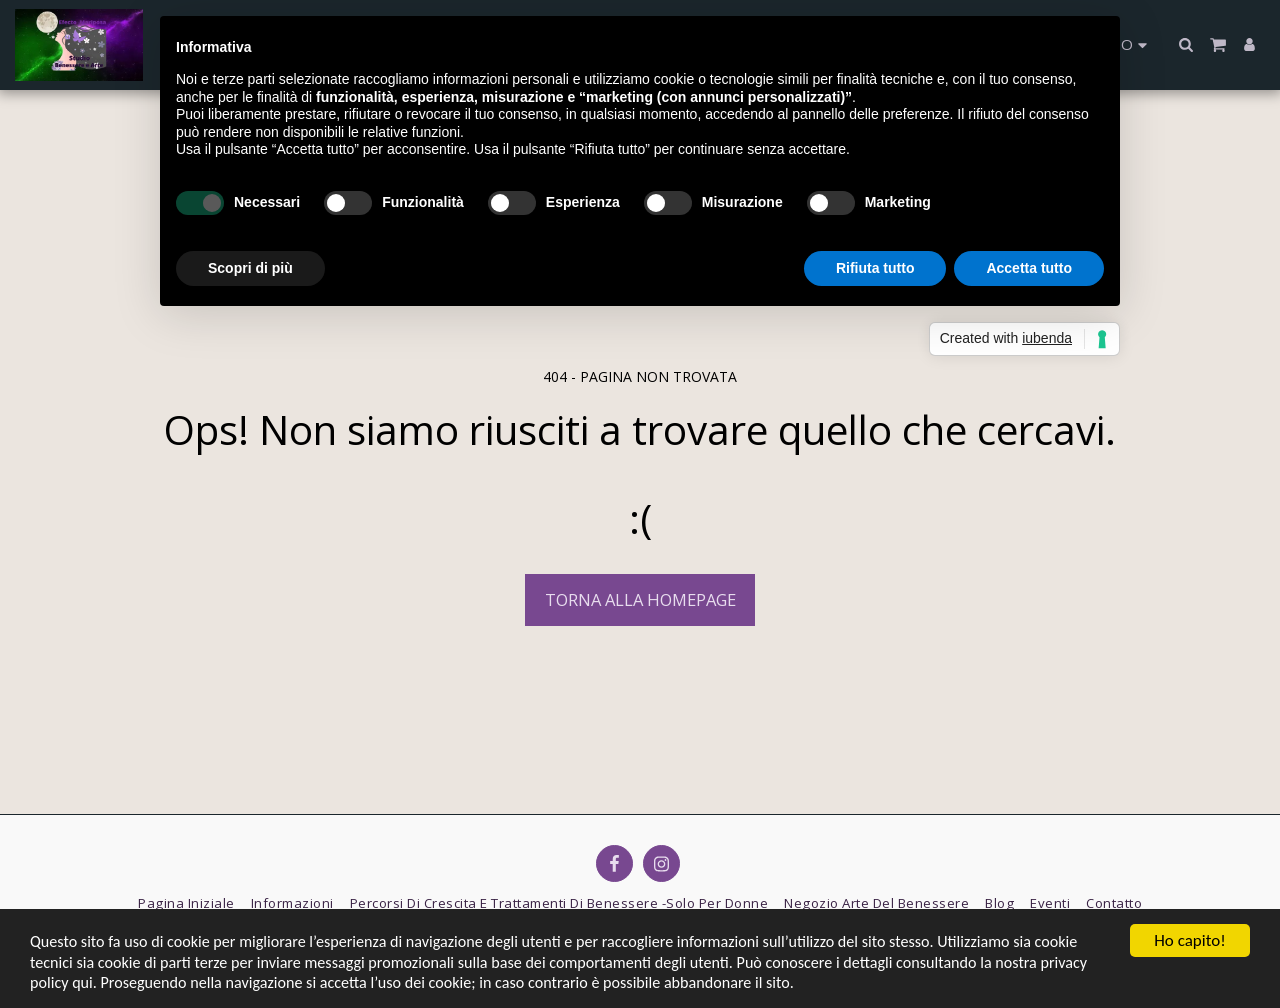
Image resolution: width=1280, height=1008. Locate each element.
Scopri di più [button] (250, 268)
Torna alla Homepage (640, 599)
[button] (1186, 44)
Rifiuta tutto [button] (875, 268)
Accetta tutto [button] (1029, 268)
